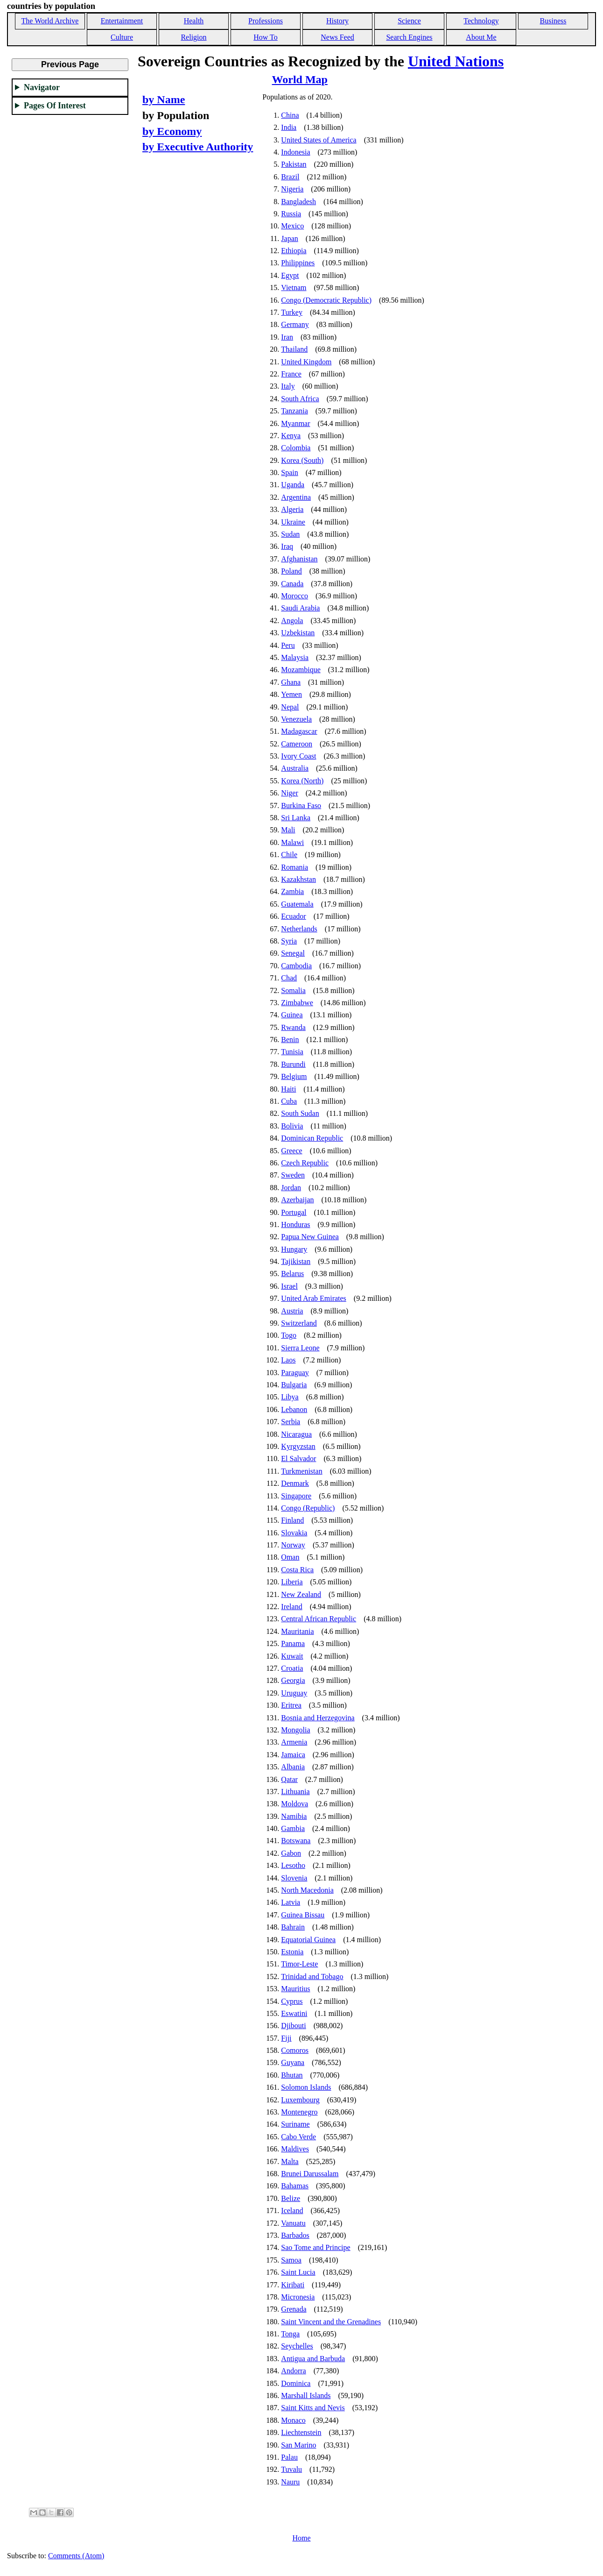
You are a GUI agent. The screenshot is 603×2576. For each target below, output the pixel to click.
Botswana (295, 1841)
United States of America (318, 140)
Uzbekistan (298, 633)
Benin (290, 1039)
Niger (289, 793)
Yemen (291, 694)
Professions (265, 21)
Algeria (292, 509)
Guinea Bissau (302, 1915)
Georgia (293, 1680)
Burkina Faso (301, 805)
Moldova (294, 1804)
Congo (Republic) (308, 1508)
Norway (293, 1545)
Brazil (290, 177)
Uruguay (294, 1693)
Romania (294, 867)
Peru (287, 645)
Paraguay (295, 1373)
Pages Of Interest (55, 105)
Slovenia (294, 1878)
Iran (287, 337)
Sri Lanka (295, 818)
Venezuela (296, 719)
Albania (293, 1767)
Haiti (288, 1089)
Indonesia (295, 152)
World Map (300, 79)
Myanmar (295, 423)
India (288, 127)
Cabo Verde (298, 2137)
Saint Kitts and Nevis (312, 2408)
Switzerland (298, 1323)
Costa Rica (297, 1570)
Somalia (293, 990)
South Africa (300, 399)
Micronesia (298, 2297)
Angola (292, 620)
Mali (288, 830)
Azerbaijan (297, 1200)
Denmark (295, 1483)
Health (194, 21)
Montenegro (299, 2112)
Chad (289, 978)
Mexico (292, 226)
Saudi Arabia (300, 608)
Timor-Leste (299, 1964)
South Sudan (300, 1113)
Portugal (293, 1212)
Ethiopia (293, 251)
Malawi (292, 842)
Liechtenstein (301, 2432)
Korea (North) (302, 781)
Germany (295, 324)
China (290, 115)
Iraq (287, 546)
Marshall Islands (305, 2395)
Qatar (289, 1779)
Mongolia (295, 1730)
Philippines (298, 263)
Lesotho (293, 1865)
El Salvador (298, 1458)
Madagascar (299, 731)
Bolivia (292, 1126)
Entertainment (122, 21)
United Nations (456, 61)
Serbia (290, 1422)
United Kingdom (306, 362)
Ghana (291, 682)
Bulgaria (294, 1385)
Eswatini (294, 2013)
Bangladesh (298, 202)
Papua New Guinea (310, 1237)
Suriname (295, 2124)
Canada (292, 584)
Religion (193, 37)
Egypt (290, 275)
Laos (288, 1360)
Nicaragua (296, 1434)
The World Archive (50, 21)
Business (553, 21)
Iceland (292, 2210)
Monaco (293, 2420)
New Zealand (301, 1594)
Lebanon (294, 1409)
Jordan (291, 1188)
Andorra (293, 2371)
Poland (291, 571)
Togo (288, 1335)
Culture (122, 37)
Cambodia (296, 966)
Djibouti (293, 2026)
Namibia (294, 1816)
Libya (289, 1397)
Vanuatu (293, 2223)
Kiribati (292, 2285)
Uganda (292, 485)
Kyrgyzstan (298, 1446)
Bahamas (295, 2186)
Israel (289, 1286)
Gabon (291, 1853)
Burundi (293, 1064)
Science (409, 21)
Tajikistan (295, 1261)
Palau (289, 2457)
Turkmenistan (301, 1471)
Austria (292, 1311)
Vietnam (293, 287)
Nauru (290, 2482)
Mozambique (300, 670)
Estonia (292, 1952)
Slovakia (294, 1533)
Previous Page (70, 64)
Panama (293, 1643)
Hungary (294, 1249)
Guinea (291, 1015)
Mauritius (295, 1989)
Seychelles (297, 2346)
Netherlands (299, 929)
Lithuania (295, 1791)
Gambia (293, 1828)
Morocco (294, 596)
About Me (481, 37)
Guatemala (297, 904)
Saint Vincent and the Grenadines (331, 2322)
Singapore (296, 1496)
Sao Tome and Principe (315, 2247)
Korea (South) (302, 460)
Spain (289, 472)
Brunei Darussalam (309, 2174)
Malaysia (295, 657)
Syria (289, 941)
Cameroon (296, 744)
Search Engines (409, 37)
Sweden (293, 1175)
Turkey (291, 312)
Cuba (289, 1101)
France (291, 374)
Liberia (291, 1582)
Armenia (294, 1742)
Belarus (292, 1273)
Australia (295, 768)
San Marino (298, 2445)
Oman (290, 1557)
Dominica (295, 2383)
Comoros (295, 2050)
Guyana (292, 2062)
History (337, 21)
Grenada (293, 2309)
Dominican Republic (312, 1138)
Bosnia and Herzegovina (317, 1718)
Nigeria (292, 189)
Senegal (293, 953)
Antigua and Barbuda (313, 2359)
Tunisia (292, 1052)
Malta (289, 2161)
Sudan (290, 534)
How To (265, 37)
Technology (480, 21)
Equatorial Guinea (308, 1940)
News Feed (337, 37)
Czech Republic (305, 1163)
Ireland (291, 1607)
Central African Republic (318, 1619)
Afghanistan (299, 559)
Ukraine (293, 522)
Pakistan (293, 164)
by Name (163, 99)
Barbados (295, 2235)
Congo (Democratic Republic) (326, 300)
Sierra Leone (300, 1348)
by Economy (172, 131)
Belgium (294, 1076)
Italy (287, 386)
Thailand (294, 349)
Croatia (292, 1668)
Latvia (290, 1902)
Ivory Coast (298, 756)
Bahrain (293, 1927)
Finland (292, 1520)
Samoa (291, 2260)
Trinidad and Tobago (312, 1976)
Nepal (290, 707)
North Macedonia (307, 1890)
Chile (289, 855)
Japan (289, 238)
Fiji (286, 2038)
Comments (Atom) (76, 2556)
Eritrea (291, 1705)
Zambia (292, 891)
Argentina (296, 497)
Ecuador (293, 916)
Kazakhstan (298, 879)
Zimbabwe (297, 1003)
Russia (291, 214)
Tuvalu (291, 2469)
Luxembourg (300, 2100)
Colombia (295, 448)
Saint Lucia (298, 2272)
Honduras (295, 1224)
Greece (291, 1151)
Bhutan (291, 2075)
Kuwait (292, 1656)
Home (301, 2538)
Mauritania (297, 1631)
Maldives (295, 2149)
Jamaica (293, 1755)
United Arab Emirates (313, 1298)
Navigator (42, 87)
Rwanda (293, 1027)
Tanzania (294, 411)
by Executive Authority (197, 147)
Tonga (290, 2334)
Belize (290, 2198)
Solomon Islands (306, 2087)
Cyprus (291, 2001)
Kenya (291, 436)
